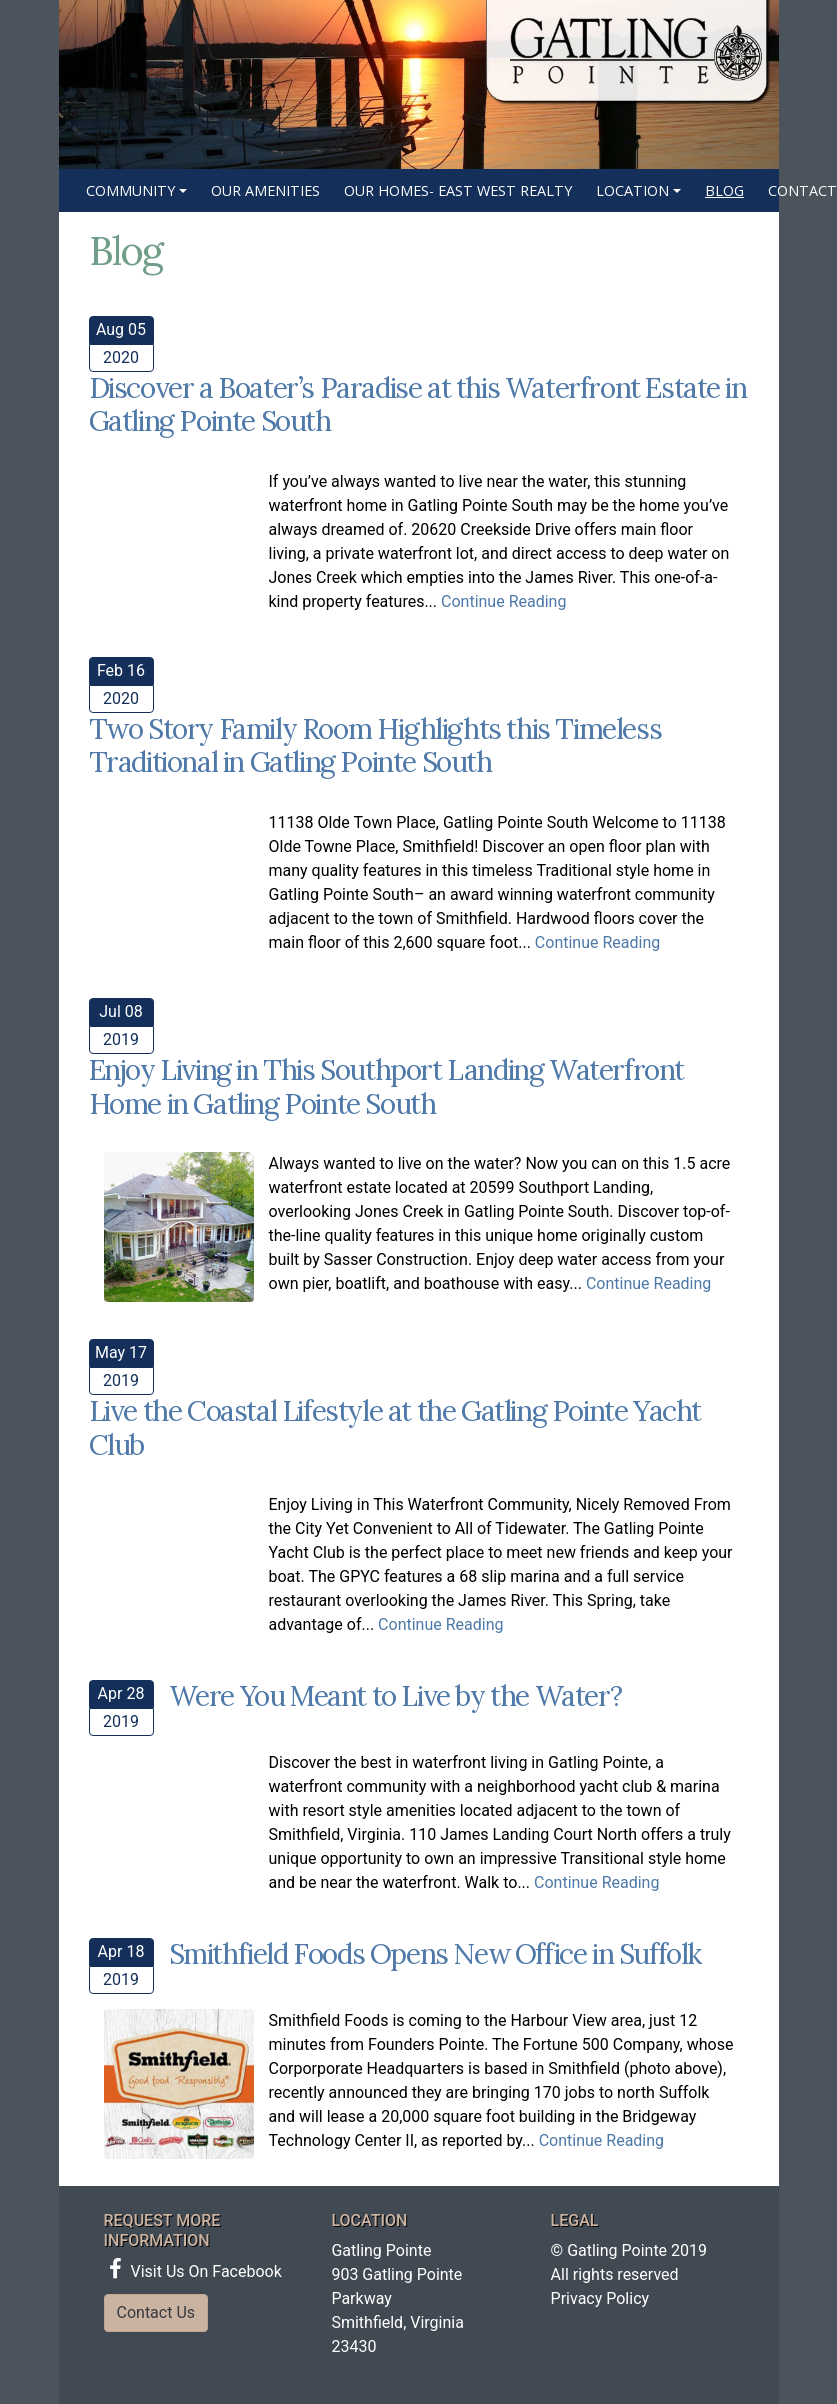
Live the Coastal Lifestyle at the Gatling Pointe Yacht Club (395, 1428)
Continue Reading (503, 601)
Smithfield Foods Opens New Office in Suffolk (435, 1954)
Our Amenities (265, 190)
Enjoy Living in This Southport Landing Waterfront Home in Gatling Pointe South (386, 1087)
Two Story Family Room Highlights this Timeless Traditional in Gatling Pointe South (375, 746)
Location (632, 190)
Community (130, 190)
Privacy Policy (600, 2298)
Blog (724, 190)
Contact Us (156, 2312)
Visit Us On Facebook (195, 2271)
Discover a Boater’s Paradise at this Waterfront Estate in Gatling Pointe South (418, 405)
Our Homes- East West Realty (458, 190)
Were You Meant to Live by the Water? (395, 1696)
